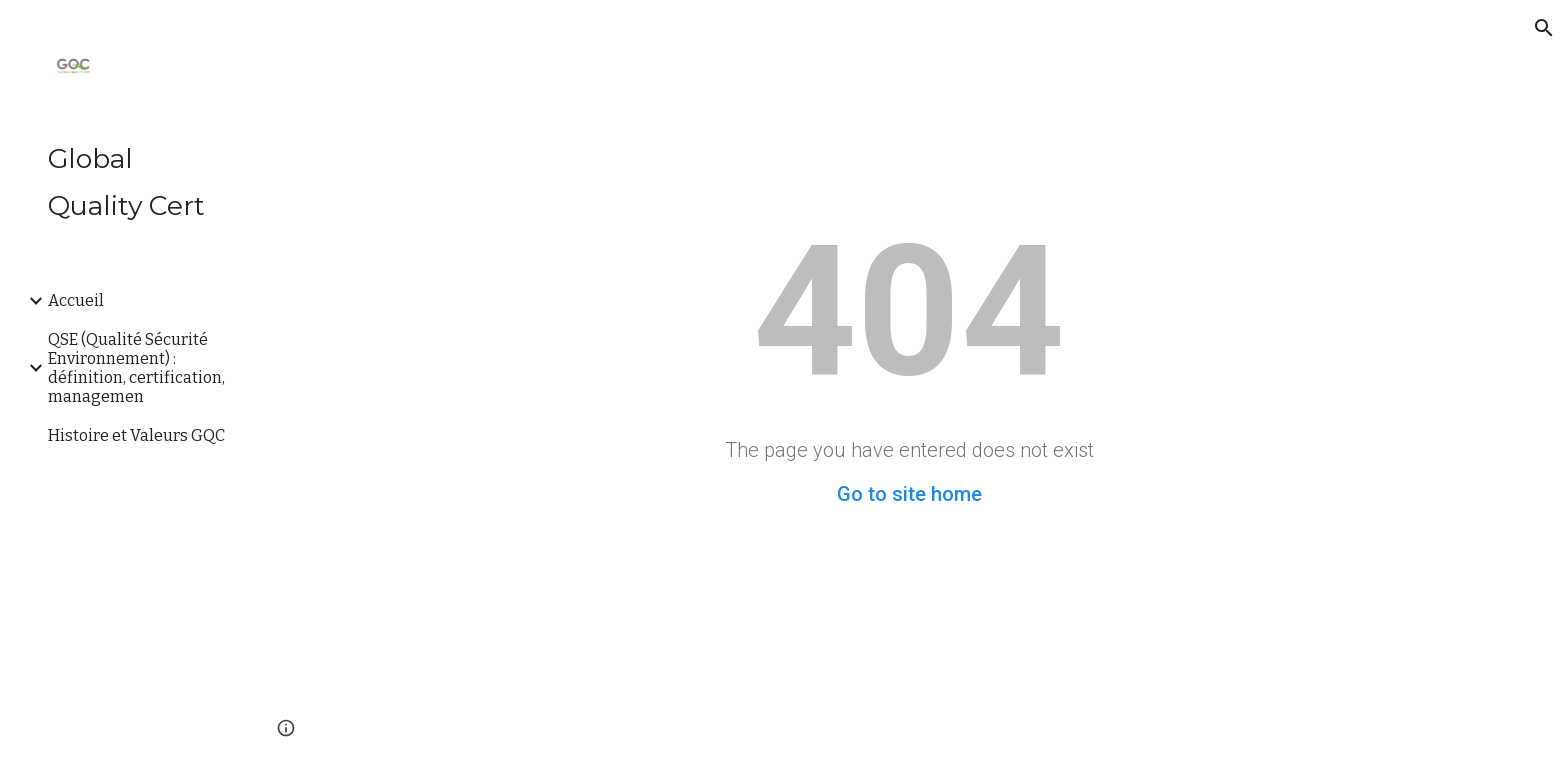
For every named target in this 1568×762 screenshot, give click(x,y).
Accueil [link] (76, 300)
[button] (1544, 28)
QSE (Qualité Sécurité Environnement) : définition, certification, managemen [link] (136, 368)
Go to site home (909, 494)
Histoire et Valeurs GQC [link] (136, 435)
